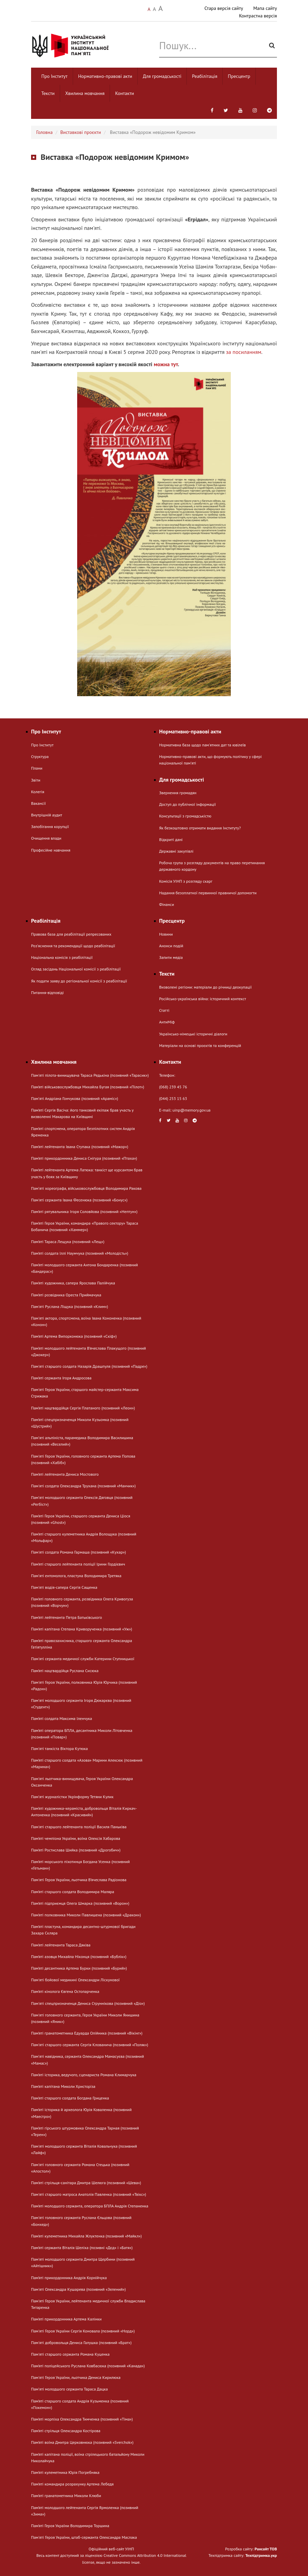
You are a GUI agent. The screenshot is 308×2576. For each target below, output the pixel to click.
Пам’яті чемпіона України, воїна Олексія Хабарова (75, 1838)
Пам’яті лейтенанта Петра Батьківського (66, 1617)
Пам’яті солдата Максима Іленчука (61, 1718)
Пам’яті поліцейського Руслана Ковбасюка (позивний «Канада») (88, 2365)
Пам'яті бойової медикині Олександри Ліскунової (75, 1979)
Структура (39, 756)
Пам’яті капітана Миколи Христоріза (63, 2086)
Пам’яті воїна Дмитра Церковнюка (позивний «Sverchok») (82, 2442)
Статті (164, 1010)
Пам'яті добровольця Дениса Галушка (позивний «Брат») (81, 2342)
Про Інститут (54, 76)
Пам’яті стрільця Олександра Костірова (65, 2430)
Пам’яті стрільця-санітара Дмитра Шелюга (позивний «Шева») (86, 2182)
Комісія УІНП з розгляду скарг (185, 881)
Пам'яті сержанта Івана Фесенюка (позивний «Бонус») (79, 1199)
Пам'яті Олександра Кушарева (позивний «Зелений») (78, 2289)
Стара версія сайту (224, 8)
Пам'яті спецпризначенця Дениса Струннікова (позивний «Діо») (88, 2003)
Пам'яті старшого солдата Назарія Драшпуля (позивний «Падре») (89, 1366)
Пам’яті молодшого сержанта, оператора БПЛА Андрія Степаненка (89, 2205)
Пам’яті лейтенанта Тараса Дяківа (60, 1944)
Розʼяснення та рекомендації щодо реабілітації (73, 945)
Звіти (35, 780)
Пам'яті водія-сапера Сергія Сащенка (64, 1587)
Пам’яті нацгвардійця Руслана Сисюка (64, 1670)
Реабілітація (204, 76)
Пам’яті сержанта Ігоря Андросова (61, 1377)
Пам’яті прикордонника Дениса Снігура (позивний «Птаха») (84, 1158)
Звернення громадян (177, 792)
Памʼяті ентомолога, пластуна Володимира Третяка (76, 1575)
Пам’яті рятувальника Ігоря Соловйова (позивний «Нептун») (84, 1211)
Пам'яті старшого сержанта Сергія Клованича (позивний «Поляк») (89, 2044)
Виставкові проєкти (80, 132)
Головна (44, 132)
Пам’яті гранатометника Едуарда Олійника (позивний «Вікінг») (86, 2033)
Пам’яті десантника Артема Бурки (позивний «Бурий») (79, 1968)
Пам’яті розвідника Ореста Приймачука (66, 1294)
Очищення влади (46, 838)
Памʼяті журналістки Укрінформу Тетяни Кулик (72, 1796)
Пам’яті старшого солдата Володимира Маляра (72, 1891)
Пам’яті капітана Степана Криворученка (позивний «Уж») (81, 1628)
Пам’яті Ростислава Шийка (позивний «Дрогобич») (76, 1849)
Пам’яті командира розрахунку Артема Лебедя (72, 2484)
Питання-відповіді (47, 992)
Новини (166, 934)
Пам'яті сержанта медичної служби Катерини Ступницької (82, 1658)
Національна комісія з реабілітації (62, 957)
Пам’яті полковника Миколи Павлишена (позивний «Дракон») (86, 1914)
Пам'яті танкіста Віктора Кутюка (59, 1748)
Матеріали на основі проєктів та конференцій (200, 1045)
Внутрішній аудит (46, 814)
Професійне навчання (50, 850)
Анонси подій (171, 945)
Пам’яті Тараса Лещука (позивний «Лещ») (67, 1241)
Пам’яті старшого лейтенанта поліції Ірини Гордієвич (78, 1564)
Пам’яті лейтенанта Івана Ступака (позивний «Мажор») (79, 1146)
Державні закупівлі (176, 851)
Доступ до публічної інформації (187, 804)
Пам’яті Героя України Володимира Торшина (70, 2525)
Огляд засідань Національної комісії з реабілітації (76, 969)
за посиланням (244, 351)
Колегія (37, 791)
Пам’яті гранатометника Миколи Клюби (66, 2495)
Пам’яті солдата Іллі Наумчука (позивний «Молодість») (79, 1253)
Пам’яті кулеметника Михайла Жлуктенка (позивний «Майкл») (86, 2235)
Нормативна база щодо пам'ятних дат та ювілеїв (202, 744)
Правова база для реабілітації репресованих (71, 934)
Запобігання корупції (50, 826)
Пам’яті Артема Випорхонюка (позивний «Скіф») (74, 1336)
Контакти (124, 93)
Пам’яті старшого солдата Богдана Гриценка (70, 2097)
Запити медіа (171, 957)
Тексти (48, 93)
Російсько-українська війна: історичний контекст (202, 998)
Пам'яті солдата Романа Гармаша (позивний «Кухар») (78, 1552)
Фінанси (166, 904)
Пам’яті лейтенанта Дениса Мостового (65, 1474)
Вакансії (38, 803)
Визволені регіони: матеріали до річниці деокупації (205, 987)
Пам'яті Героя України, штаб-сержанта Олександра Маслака (84, 2537)
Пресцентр (239, 76)
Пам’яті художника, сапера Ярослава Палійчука (73, 1282)
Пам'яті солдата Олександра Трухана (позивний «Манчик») (83, 1485)
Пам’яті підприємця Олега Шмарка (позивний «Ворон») (80, 1903)
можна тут (166, 364)
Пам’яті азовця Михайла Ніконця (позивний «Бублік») (78, 1956)
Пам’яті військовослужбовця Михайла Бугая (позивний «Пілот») (87, 1086)
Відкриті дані (171, 839)
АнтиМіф (167, 1021)
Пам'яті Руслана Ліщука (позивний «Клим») (69, 1306)
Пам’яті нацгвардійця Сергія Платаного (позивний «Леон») (83, 1407)
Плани (36, 768)
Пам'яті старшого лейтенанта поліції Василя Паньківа (78, 1826)
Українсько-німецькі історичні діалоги (193, 1033)
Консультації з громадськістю (185, 815)
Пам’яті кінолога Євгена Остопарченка (65, 1991)
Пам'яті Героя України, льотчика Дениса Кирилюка (76, 2377)
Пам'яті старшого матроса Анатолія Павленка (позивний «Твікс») (88, 2194)
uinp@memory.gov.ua (191, 1110)
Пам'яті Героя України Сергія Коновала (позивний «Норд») (83, 2330)
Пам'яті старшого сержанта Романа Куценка (70, 2354)
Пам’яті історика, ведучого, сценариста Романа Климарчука (83, 2074)
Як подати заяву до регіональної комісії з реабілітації (79, 980)
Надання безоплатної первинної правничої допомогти (207, 892)
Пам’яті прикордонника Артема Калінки (66, 2319)
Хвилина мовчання (84, 93)
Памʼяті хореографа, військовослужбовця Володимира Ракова (86, 1188)
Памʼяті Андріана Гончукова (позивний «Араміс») (74, 1098)
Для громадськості (162, 76)
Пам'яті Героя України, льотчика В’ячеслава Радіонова (78, 1879)
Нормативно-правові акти (105, 76)
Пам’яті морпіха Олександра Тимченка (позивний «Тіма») (82, 2419)
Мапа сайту (265, 8)
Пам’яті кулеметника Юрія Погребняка (65, 2472)
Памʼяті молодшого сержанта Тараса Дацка (69, 2389)
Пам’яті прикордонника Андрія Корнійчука (69, 2277)
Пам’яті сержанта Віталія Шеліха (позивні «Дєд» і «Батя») (81, 2247)
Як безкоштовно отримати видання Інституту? (200, 827)
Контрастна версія (258, 16)
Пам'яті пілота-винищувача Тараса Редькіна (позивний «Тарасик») (90, 1075)
